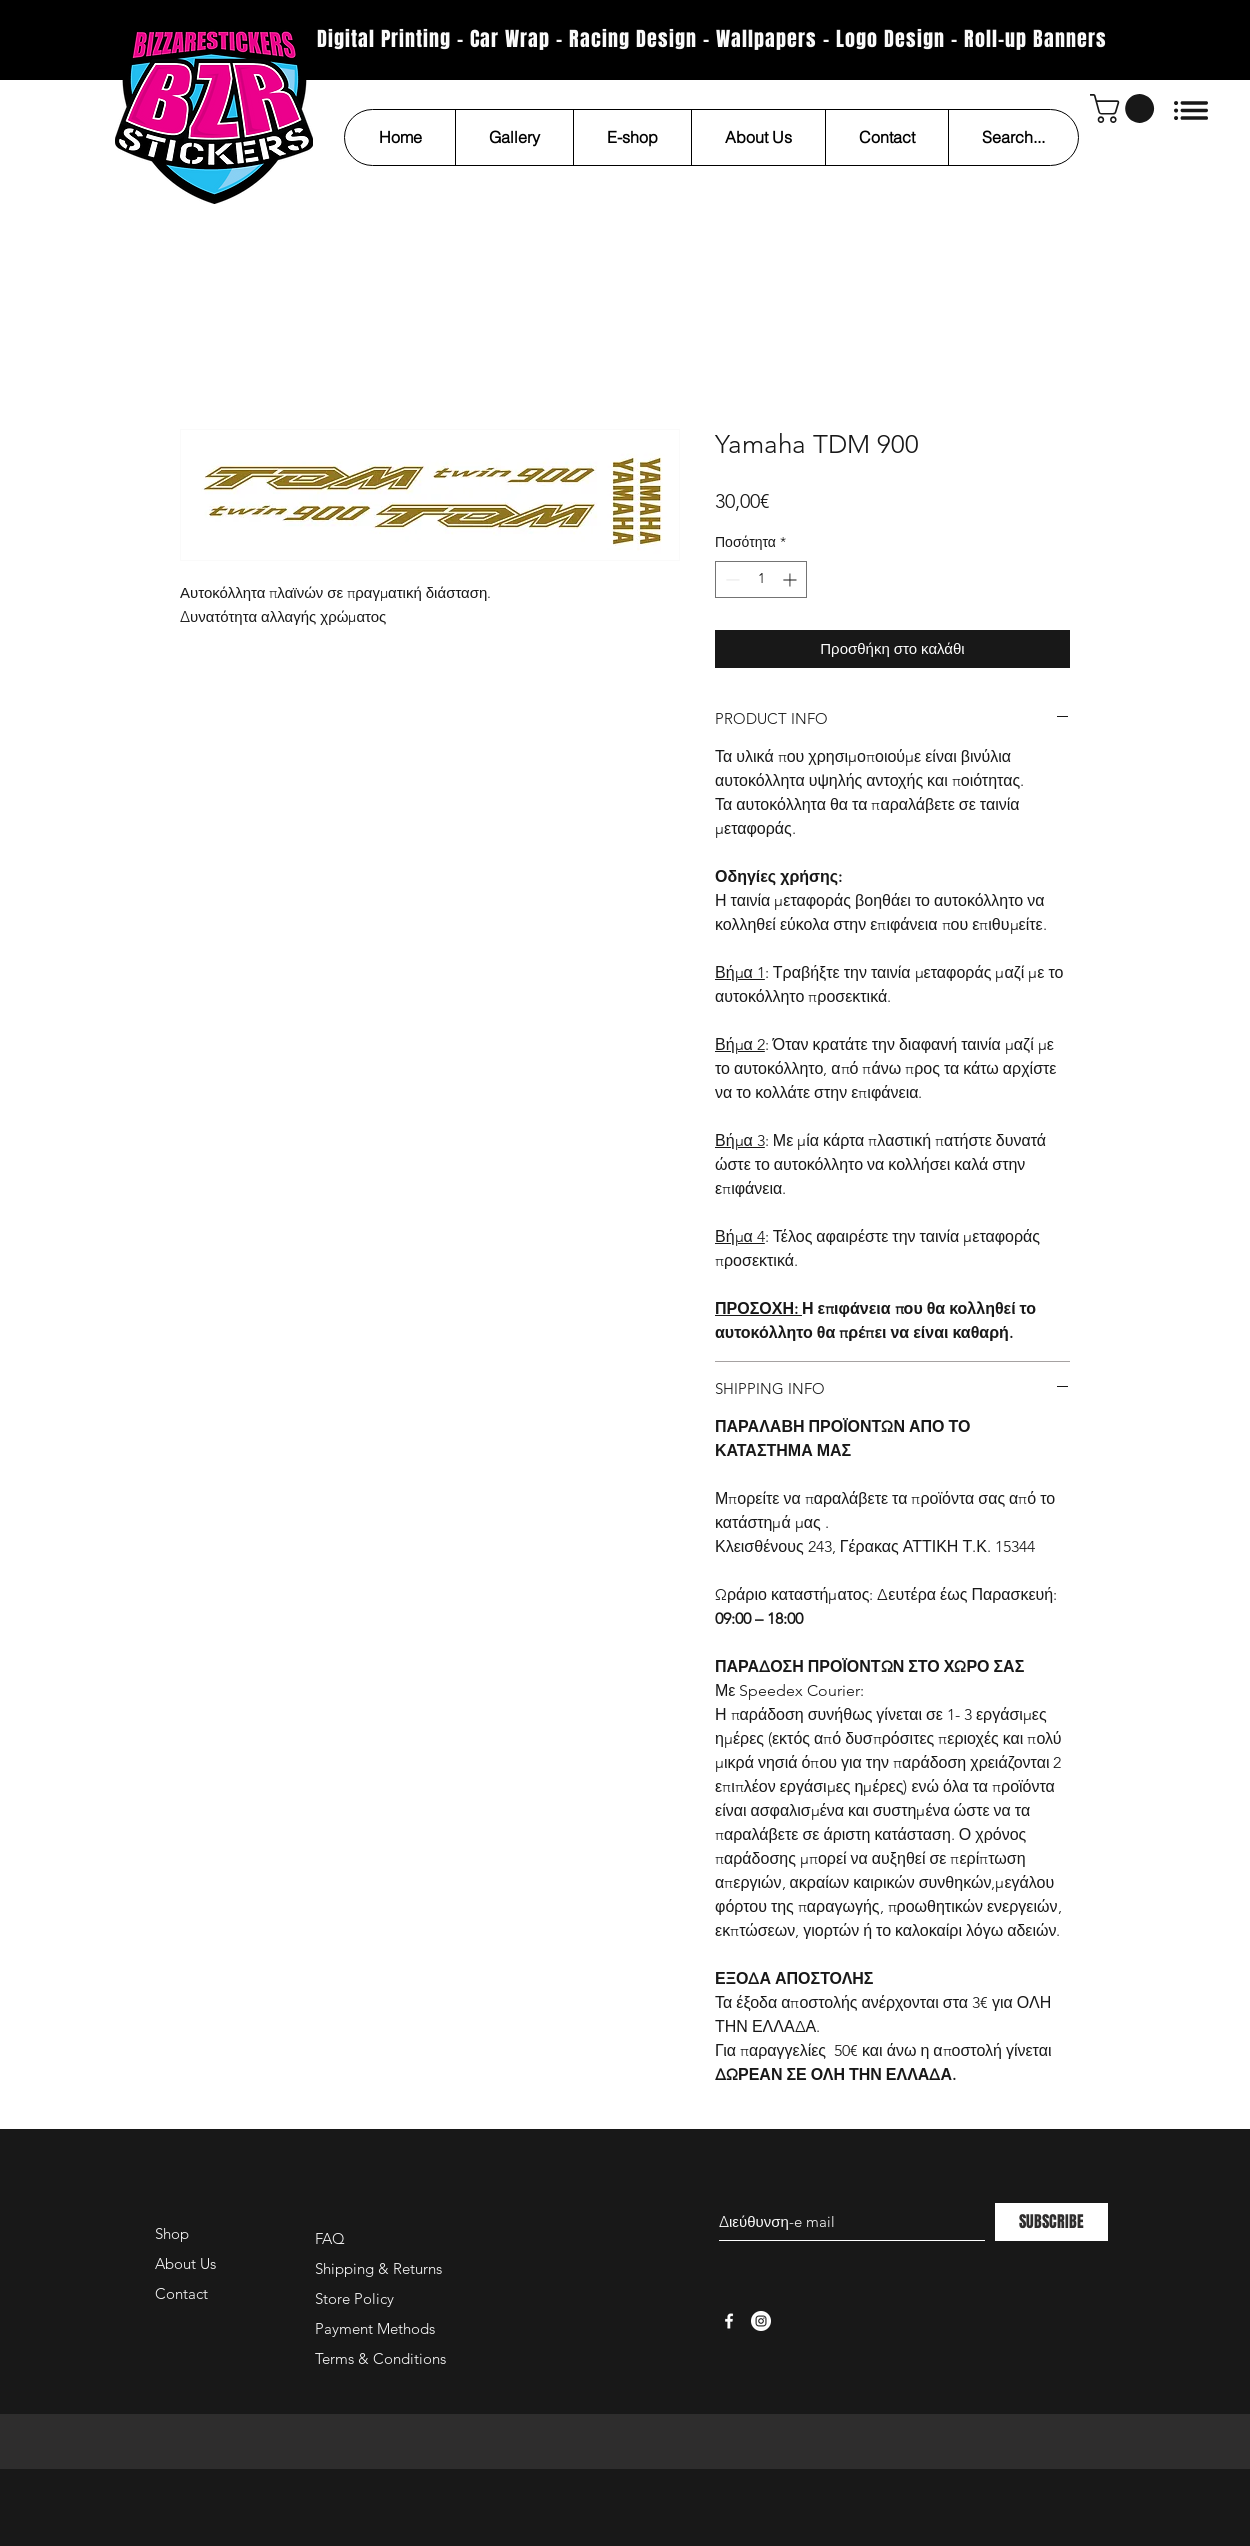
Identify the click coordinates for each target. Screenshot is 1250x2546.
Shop (172, 2233)
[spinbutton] (761, 579)
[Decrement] (730, 579)
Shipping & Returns (378, 2268)
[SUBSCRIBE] (1051, 2222)
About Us (185, 2263)
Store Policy (354, 2298)
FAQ (330, 2238)
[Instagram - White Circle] (761, 2321)
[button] (1125, 108)
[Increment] (791, 579)
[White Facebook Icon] (729, 2321)
